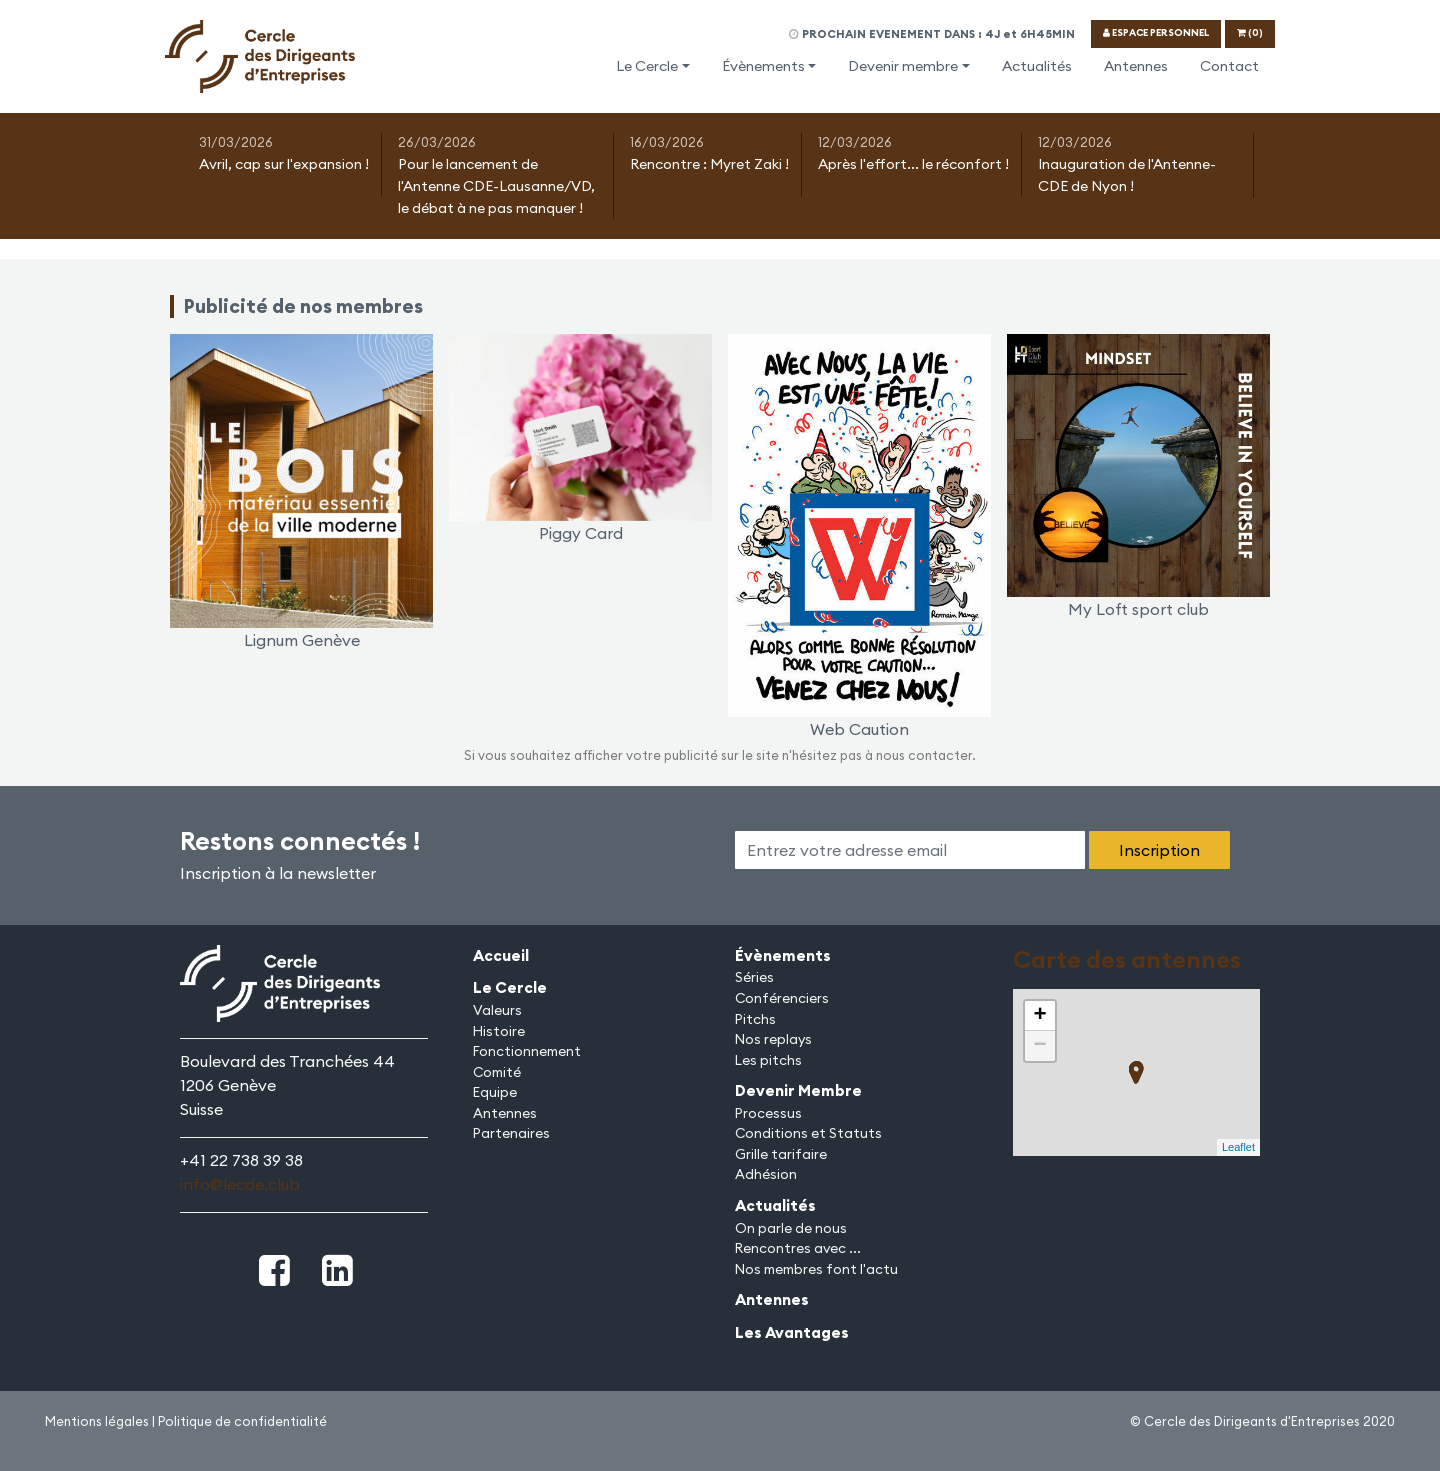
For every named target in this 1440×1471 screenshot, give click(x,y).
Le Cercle (647, 66)
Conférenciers (782, 998)
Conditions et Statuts (808, 1133)
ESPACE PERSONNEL (1156, 32)
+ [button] (1039, 1016)
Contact (1229, 66)
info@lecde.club (240, 1184)
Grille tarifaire (781, 1154)
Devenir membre (903, 66)
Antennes (1136, 66)
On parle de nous (791, 1228)
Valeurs (497, 1010)
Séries (754, 977)
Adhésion (766, 1174)
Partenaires (511, 1133)
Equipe (495, 1092)
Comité (497, 1072)
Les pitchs (768, 1060)
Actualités (1037, 66)
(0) (1250, 32)
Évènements (763, 66)
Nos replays (773, 1039)
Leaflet (1238, 1147)
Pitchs (755, 1019)
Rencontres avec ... (798, 1248)
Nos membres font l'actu (816, 1269)
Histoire (499, 1031)
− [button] (1039, 1046)
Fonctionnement (527, 1051)
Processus (768, 1113)
